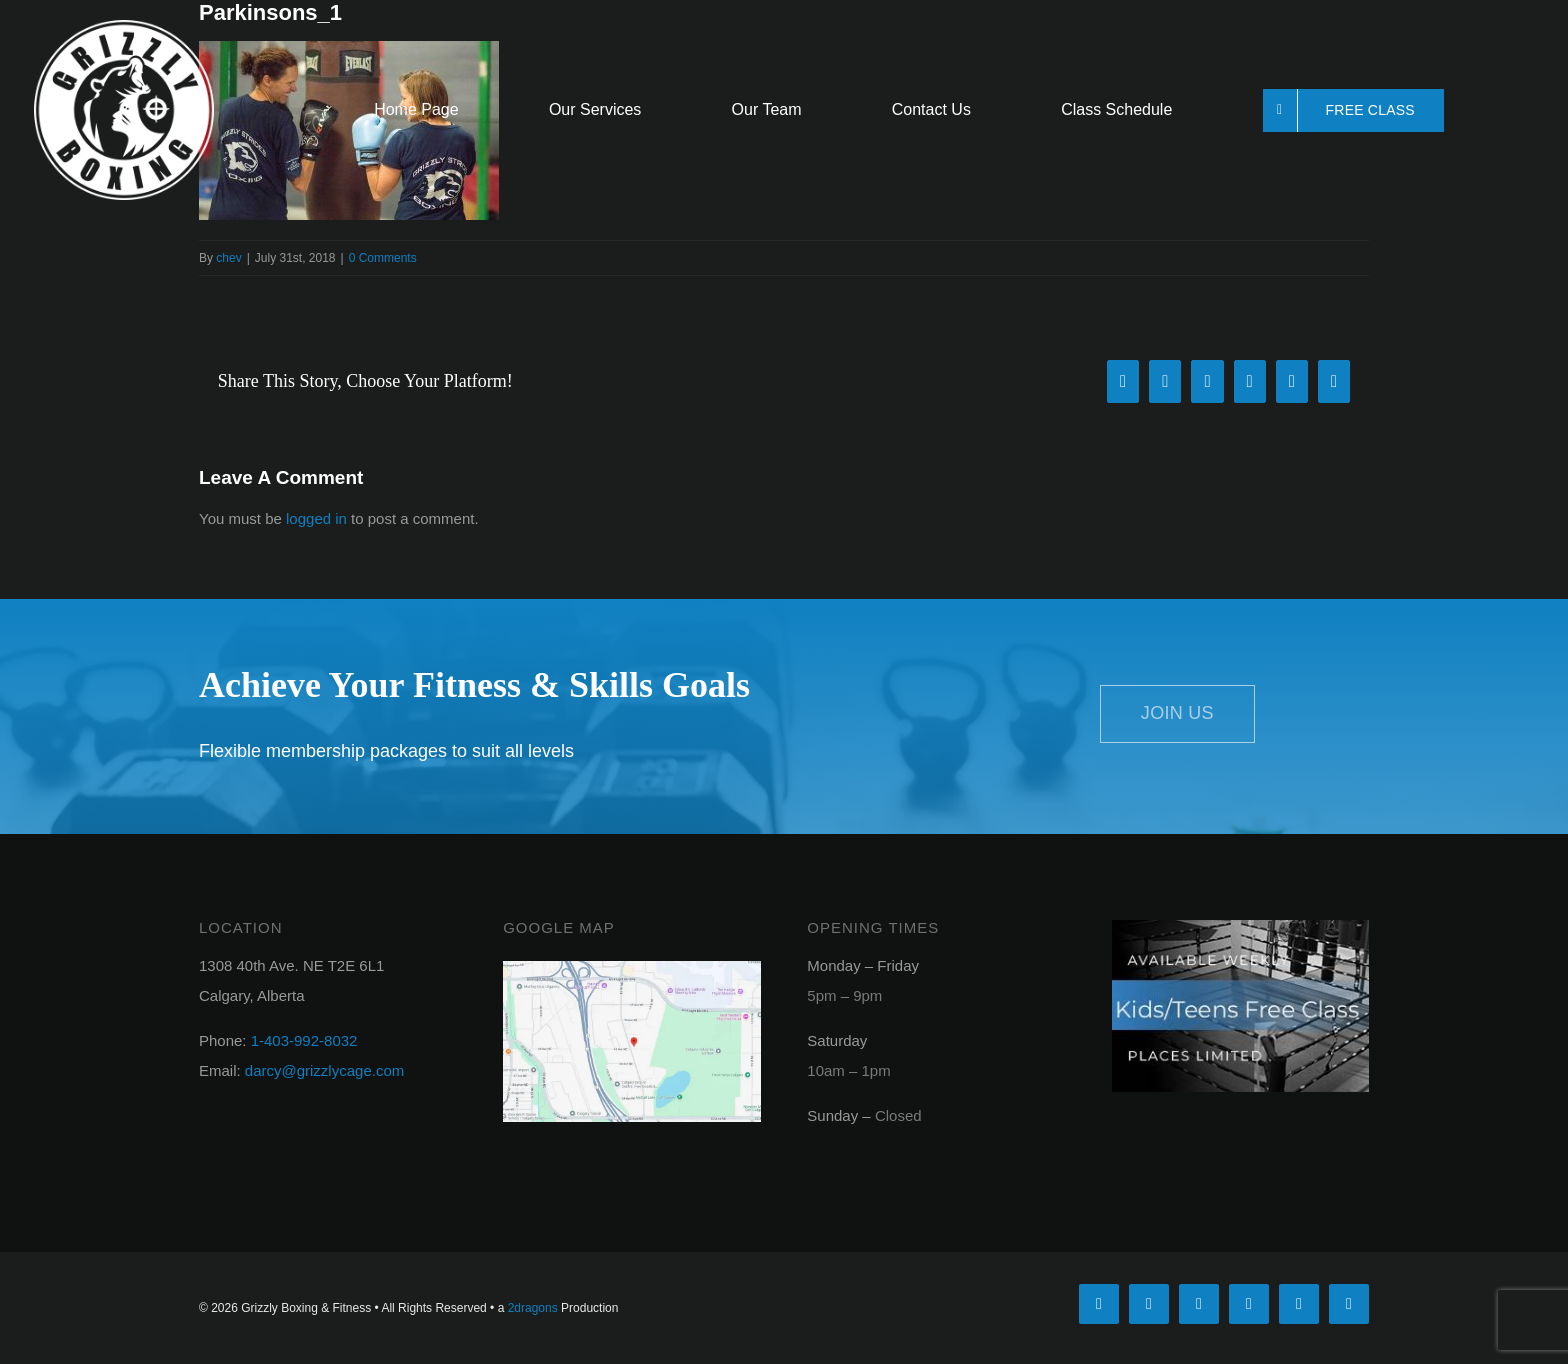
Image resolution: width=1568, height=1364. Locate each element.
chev (228, 258)
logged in (316, 518)
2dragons (533, 1308)
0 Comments (383, 258)
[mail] (1299, 1304)
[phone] (1349, 1304)
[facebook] (1099, 1304)
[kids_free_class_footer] (1240, 927)
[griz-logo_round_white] (124, 27)
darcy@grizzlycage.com (324, 1070)
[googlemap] (631, 968)
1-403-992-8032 (304, 1040)
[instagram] (1199, 1304)
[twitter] (1149, 1304)
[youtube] (1249, 1304)
